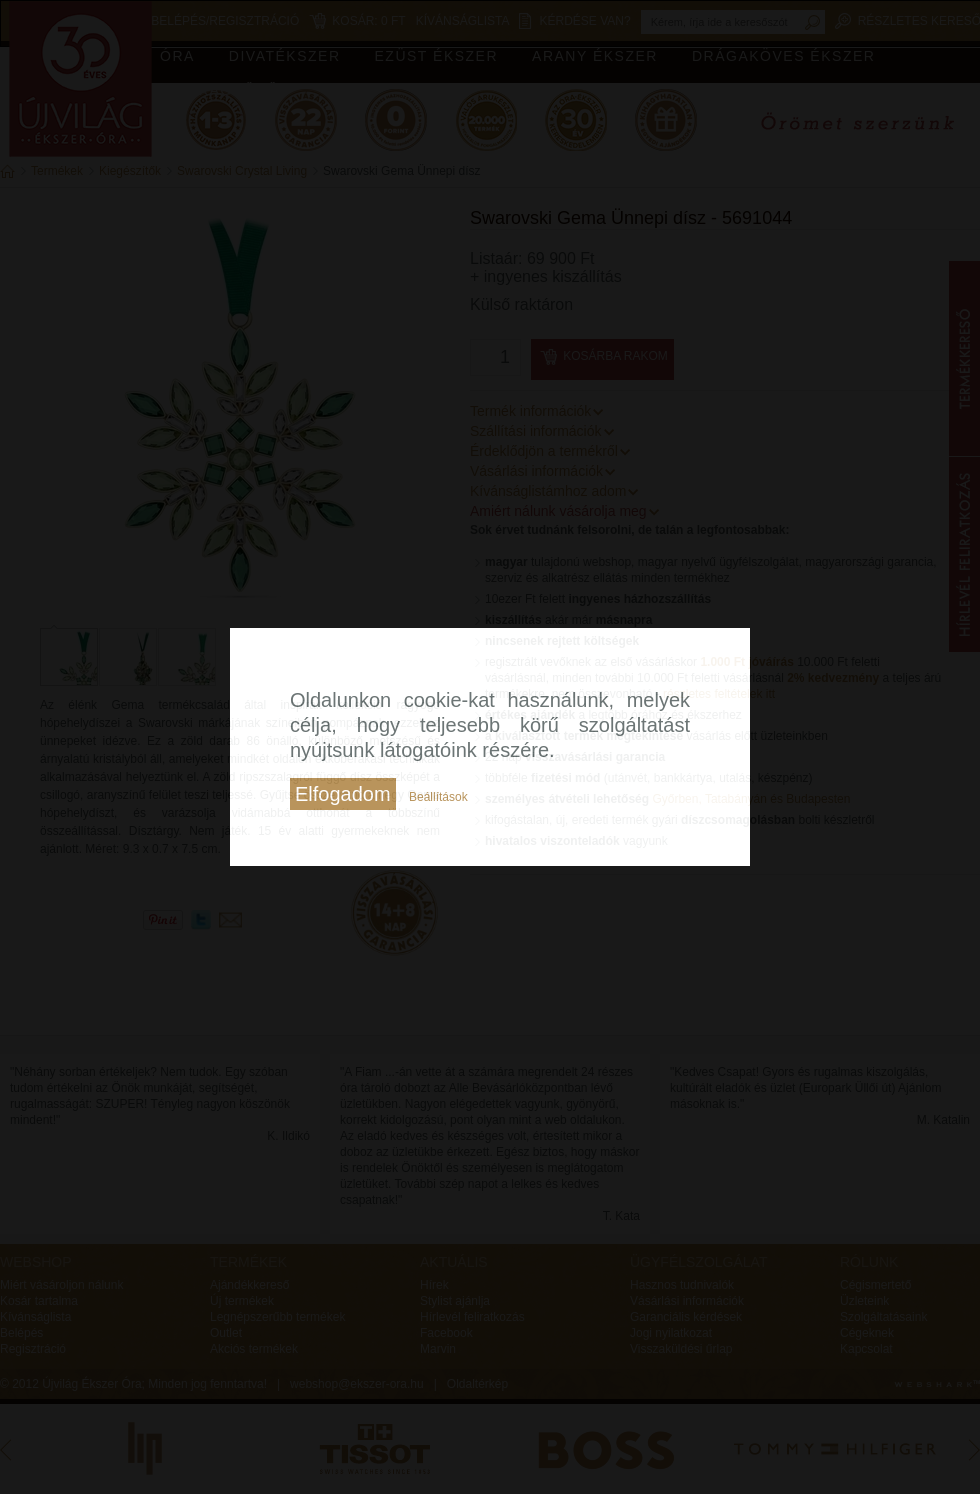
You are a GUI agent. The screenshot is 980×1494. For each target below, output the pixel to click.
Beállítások (438, 797)
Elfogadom (343, 794)
